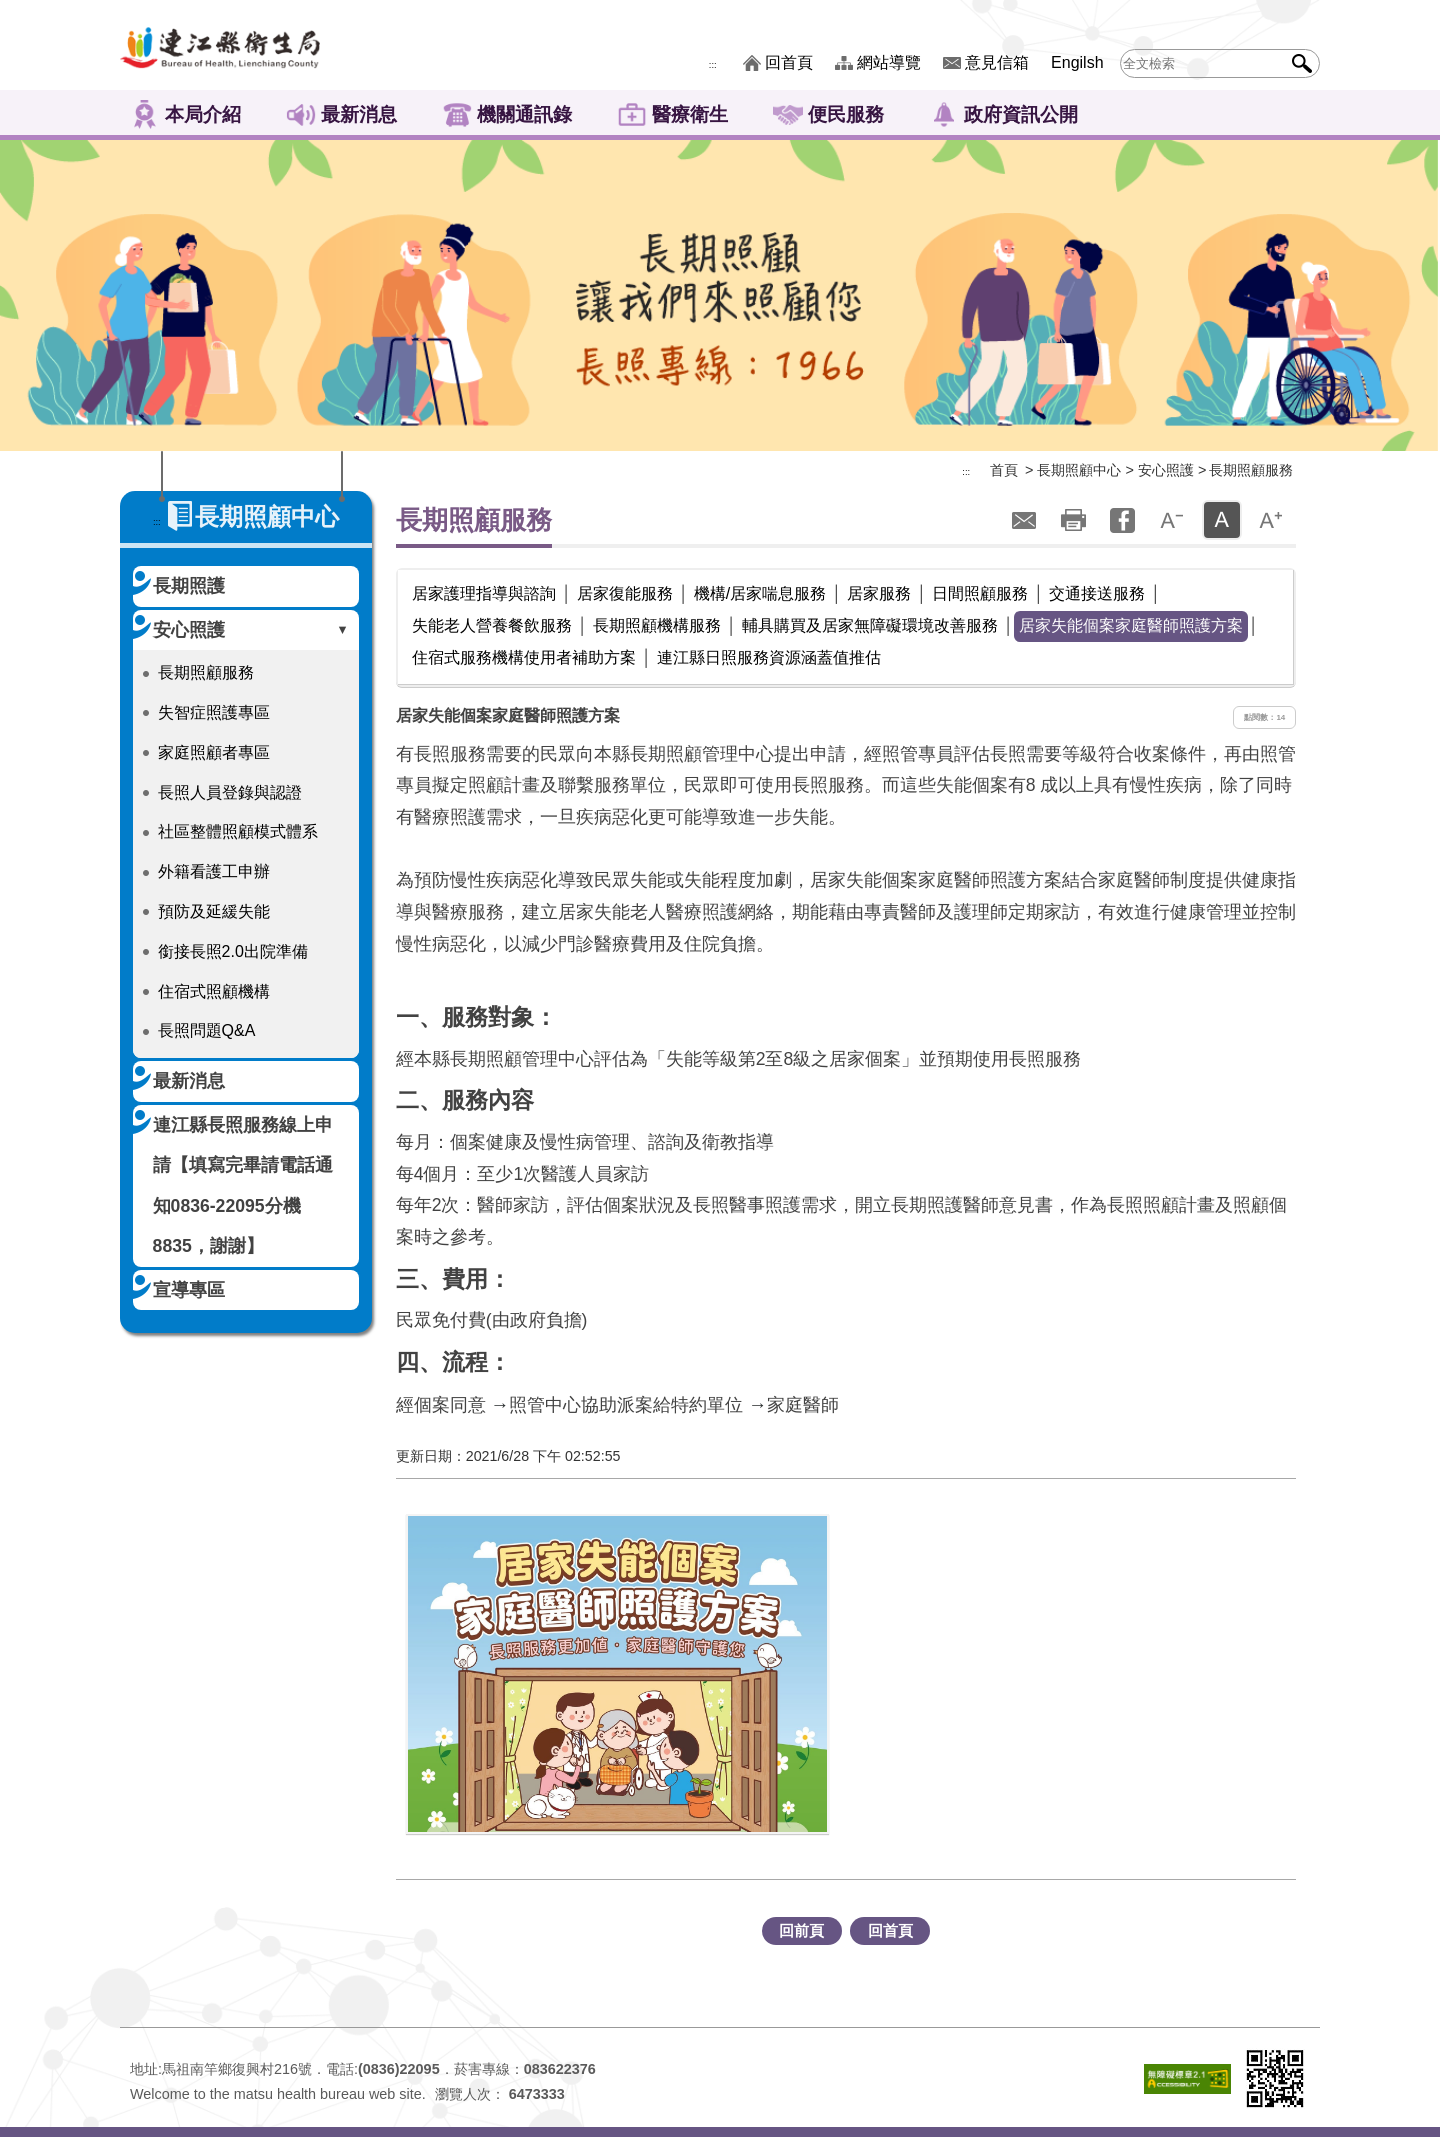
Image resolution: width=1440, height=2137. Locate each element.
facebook (1123, 520)
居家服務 (879, 593)
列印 (1073, 520)
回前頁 (801, 1930)
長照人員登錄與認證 (230, 792)
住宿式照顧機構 (214, 991)
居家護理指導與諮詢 (484, 593)
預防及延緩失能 (214, 911)
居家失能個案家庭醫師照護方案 (1131, 625)
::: (713, 65)
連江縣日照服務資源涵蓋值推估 (769, 657)
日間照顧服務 (980, 593)
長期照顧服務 (206, 672)
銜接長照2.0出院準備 (233, 951)
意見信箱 (997, 62)
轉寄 (1024, 520)
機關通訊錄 (524, 114)
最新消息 (359, 114)
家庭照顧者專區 (214, 752)
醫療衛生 (690, 114)
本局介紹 (203, 114)
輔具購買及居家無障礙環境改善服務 (870, 625)
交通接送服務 (1097, 593)
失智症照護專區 (214, 712)
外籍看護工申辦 (214, 871)
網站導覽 (889, 62)
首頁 (1004, 470)
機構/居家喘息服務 (760, 593)
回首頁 (789, 62)
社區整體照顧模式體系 (238, 831)
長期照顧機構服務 (657, 625)
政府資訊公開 (1021, 114)
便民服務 (846, 114)
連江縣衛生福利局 (220, 45)
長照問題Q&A (207, 1030)
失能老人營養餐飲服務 (492, 625)
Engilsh (1077, 62)
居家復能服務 (625, 593)
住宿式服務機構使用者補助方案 (524, 657)
